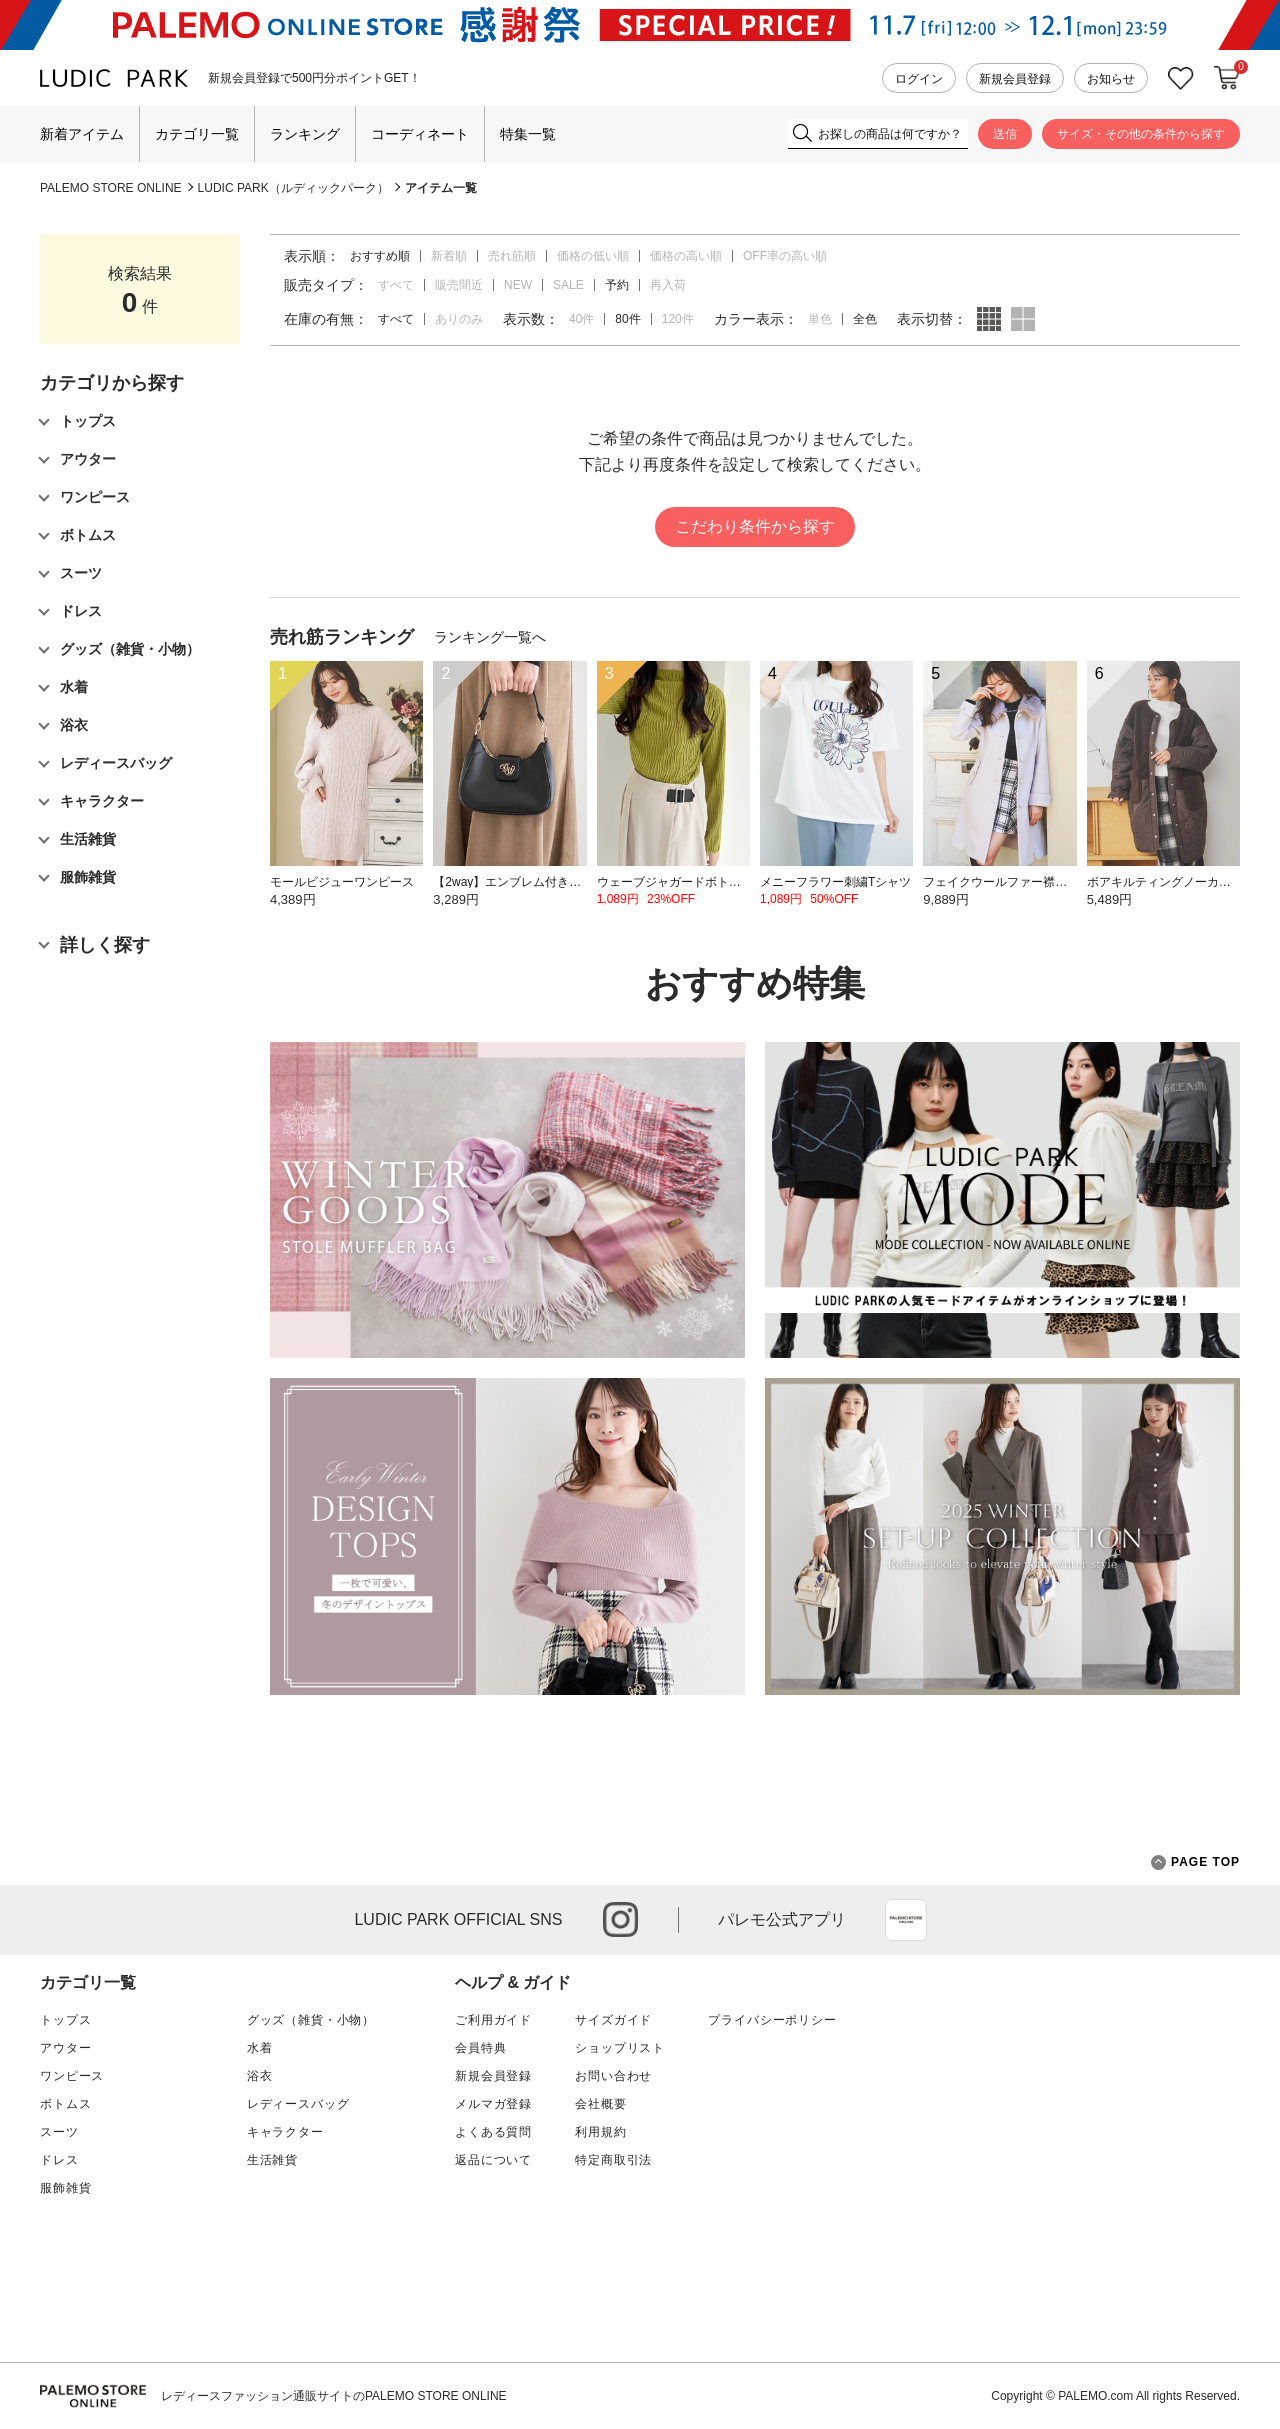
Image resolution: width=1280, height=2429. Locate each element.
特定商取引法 (613, 2160)
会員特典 (480, 2048)
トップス (65, 2020)
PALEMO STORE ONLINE (111, 188)
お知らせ (1111, 79)
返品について (493, 2160)
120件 (678, 319)
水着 (260, 2048)
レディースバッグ (298, 2104)
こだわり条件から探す (755, 526)
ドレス (59, 2160)
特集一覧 (528, 134)
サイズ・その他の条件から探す (1141, 134)
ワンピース (72, 2076)
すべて (396, 285)
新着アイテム (82, 134)
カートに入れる (1227, 78)
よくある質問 (493, 2132)
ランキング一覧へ (490, 637)
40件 (581, 319)
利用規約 (600, 2132)
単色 (820, 319)
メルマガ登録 (493, 2104)
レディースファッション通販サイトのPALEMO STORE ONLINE (334, 2396)
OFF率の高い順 (785, 256)
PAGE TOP (1195, 1862)
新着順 (449, 256)
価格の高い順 (686, 256)
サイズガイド (613, 2020)
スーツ (59, 2132)
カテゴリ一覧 (197, 134)
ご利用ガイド (493, 2020)
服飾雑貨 (65, 2188)
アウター (65, 2048)
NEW (518, 285)
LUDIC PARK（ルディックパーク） (293, 188)
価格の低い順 (593, 256)
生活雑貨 (272, 2160)
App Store (906, 1920)
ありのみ (459, 319)
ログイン (919, 79)
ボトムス (65, 2104)
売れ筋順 (512, 256)
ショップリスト (620, 2048)
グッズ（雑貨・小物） (311, 2020)
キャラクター (285, 2132)
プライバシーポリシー (772, 2020)
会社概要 (600, 2104)
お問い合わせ (613, 2076)
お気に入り (1181, 78)
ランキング (305, 134)
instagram (620, 1919)
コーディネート (420, 134)
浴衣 (260, 2076)
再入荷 (668, 285)
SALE (568, 285)
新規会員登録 (1015, 79)
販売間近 (459, 285)
